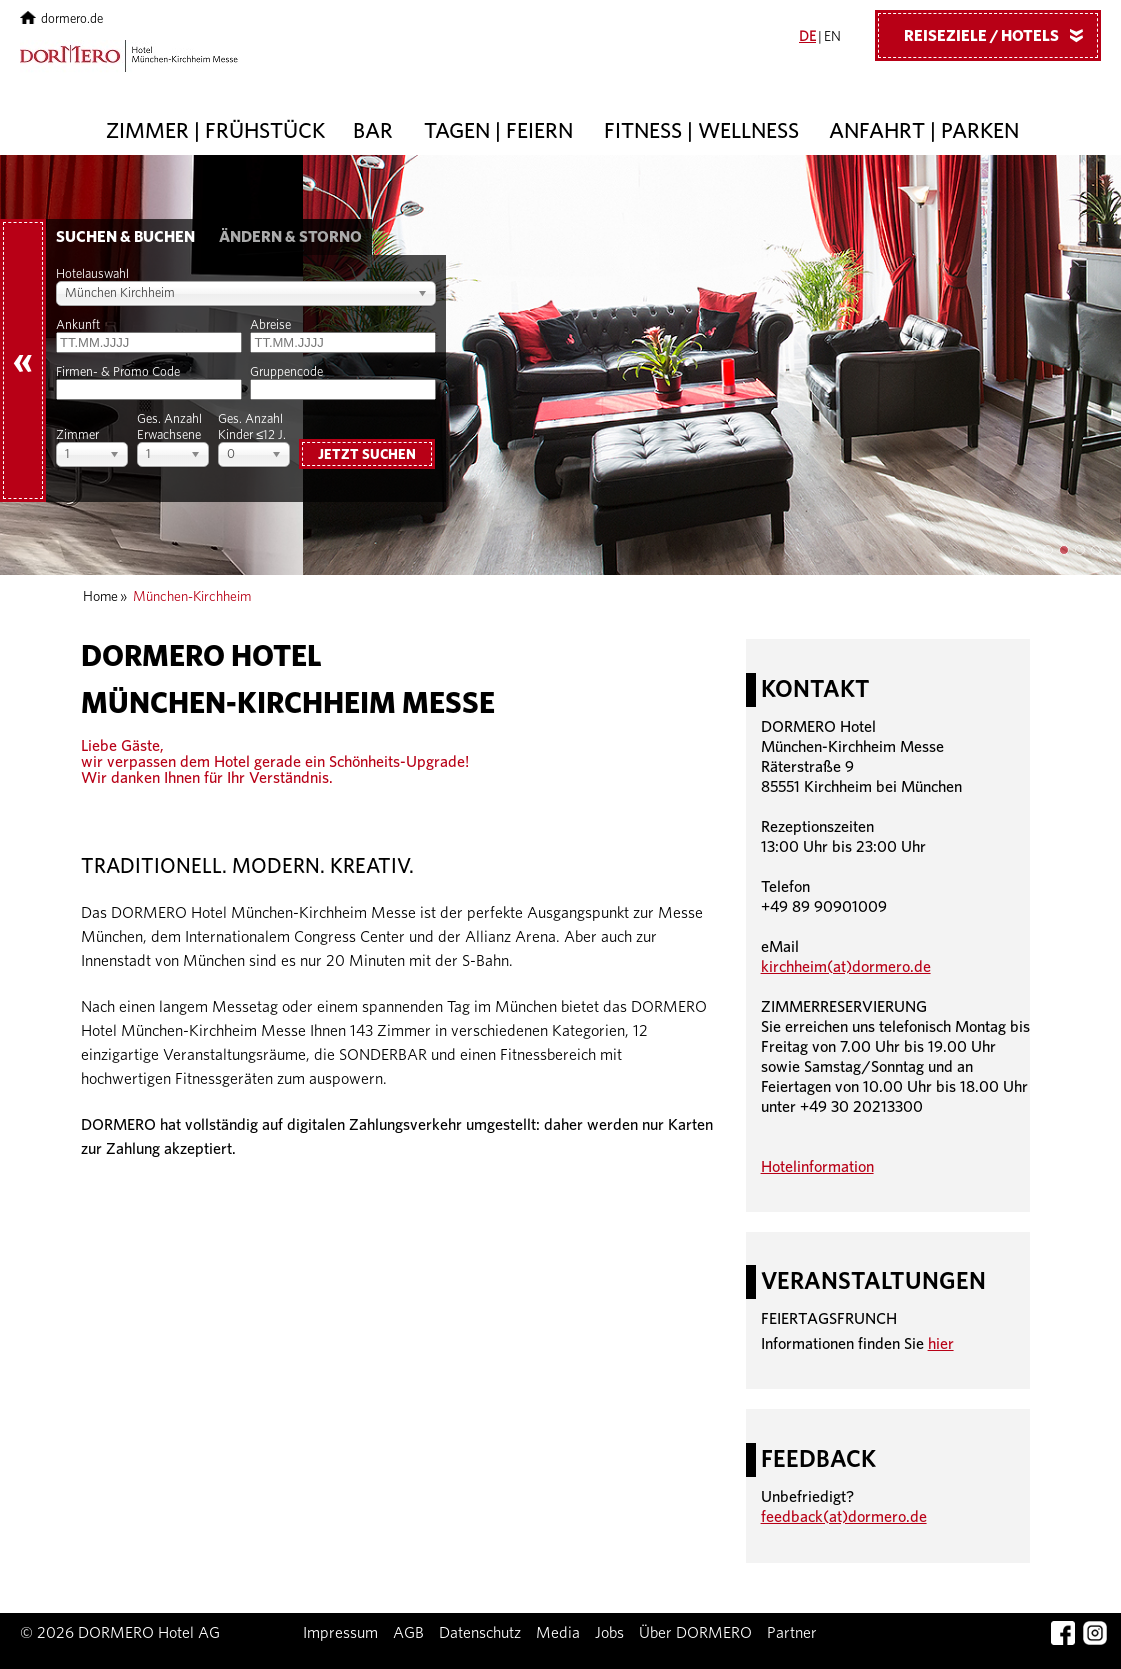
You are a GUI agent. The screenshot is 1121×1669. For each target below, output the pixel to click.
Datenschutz (480, 1633)
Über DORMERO (695, 1633)
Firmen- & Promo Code (118, 372)
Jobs (609, 1633)
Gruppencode (286, 372)
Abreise (270, 325)
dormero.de (61, 19)
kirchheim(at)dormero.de (846, 967)
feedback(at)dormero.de (844, 1517)
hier (941, 1344)
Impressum (340, 1633)
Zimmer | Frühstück (215, 131)
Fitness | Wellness (701, 131)
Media (558, 1633)
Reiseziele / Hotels (1001, 35)
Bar (373, 131)
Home (100, 597)
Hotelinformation (817, 1167)
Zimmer (77, 435)
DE (807, 37)
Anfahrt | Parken (924, 131)
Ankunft (78, 325)
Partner (792, 1633)
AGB (408, 1633)
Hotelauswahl (92, 274)
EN (832, 37)
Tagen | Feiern (498, 131)
